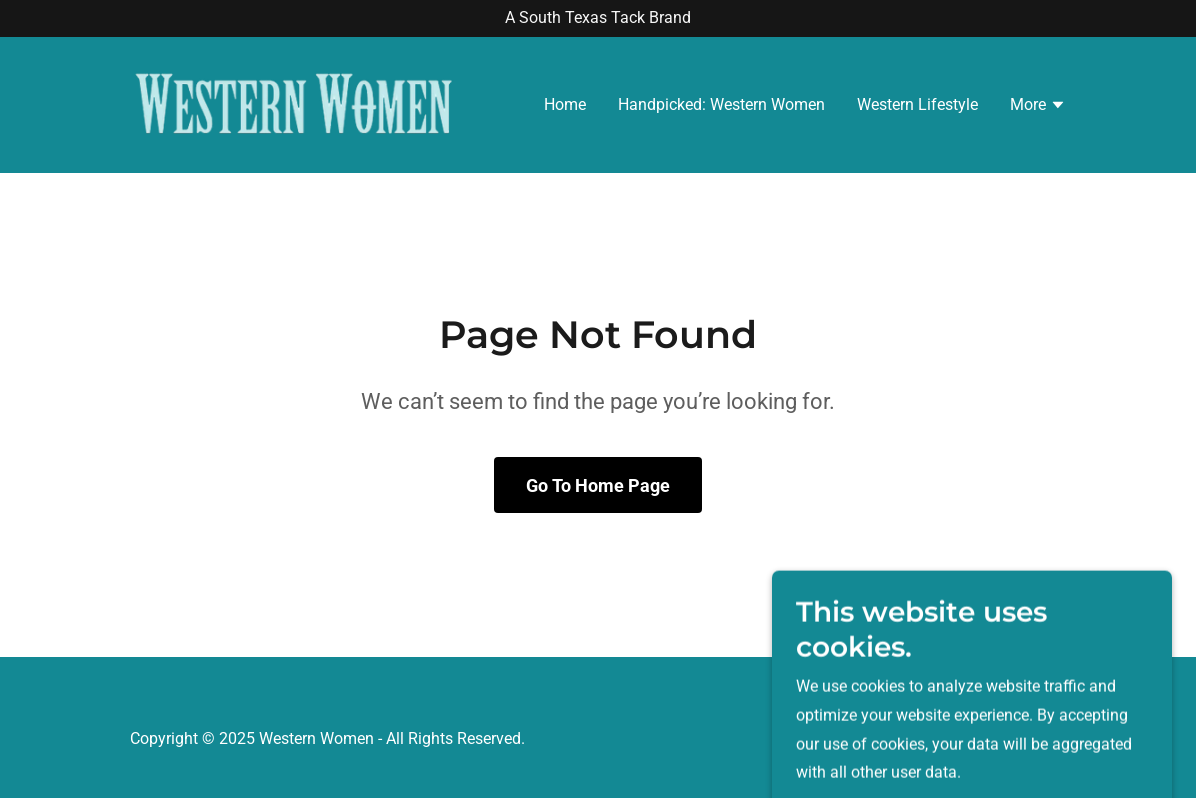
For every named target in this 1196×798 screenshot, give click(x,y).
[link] (294, 103)
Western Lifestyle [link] (917, 104)
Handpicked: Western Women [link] (721, 104)
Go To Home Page (598, 485)
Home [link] (565, 104)
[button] (1038, 107)
